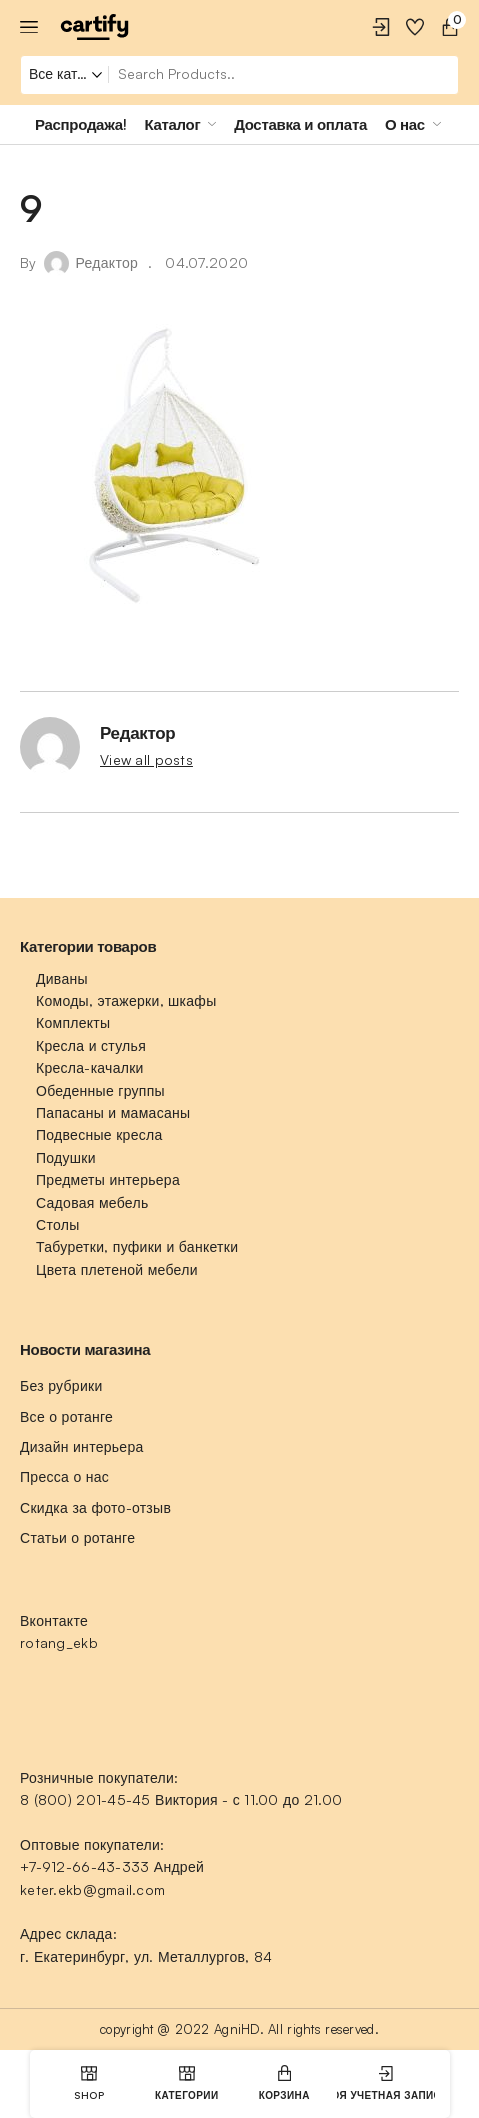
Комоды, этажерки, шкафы (126, 1000)
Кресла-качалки (90, 1067)
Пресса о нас (64, 1476)
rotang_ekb (59, 1642)
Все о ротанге (66, 1416)
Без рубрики (61, 1385)
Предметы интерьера (108, 1179)
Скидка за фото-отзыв (95, 1507)
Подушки (66, 1157)
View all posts (146, 759)
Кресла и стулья (91, 1045)
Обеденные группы (100, 1090)
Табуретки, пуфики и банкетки (137, 1246)
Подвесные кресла (99, 1134)
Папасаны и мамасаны (113, 1112)
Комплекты (73, 1022)
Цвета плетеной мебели (117, 1269)
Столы (57, 1224)
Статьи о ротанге (77, 1537)
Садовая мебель (92, 1202)
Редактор (107, 262)
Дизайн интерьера (82, 1446)
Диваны (62, 978)
